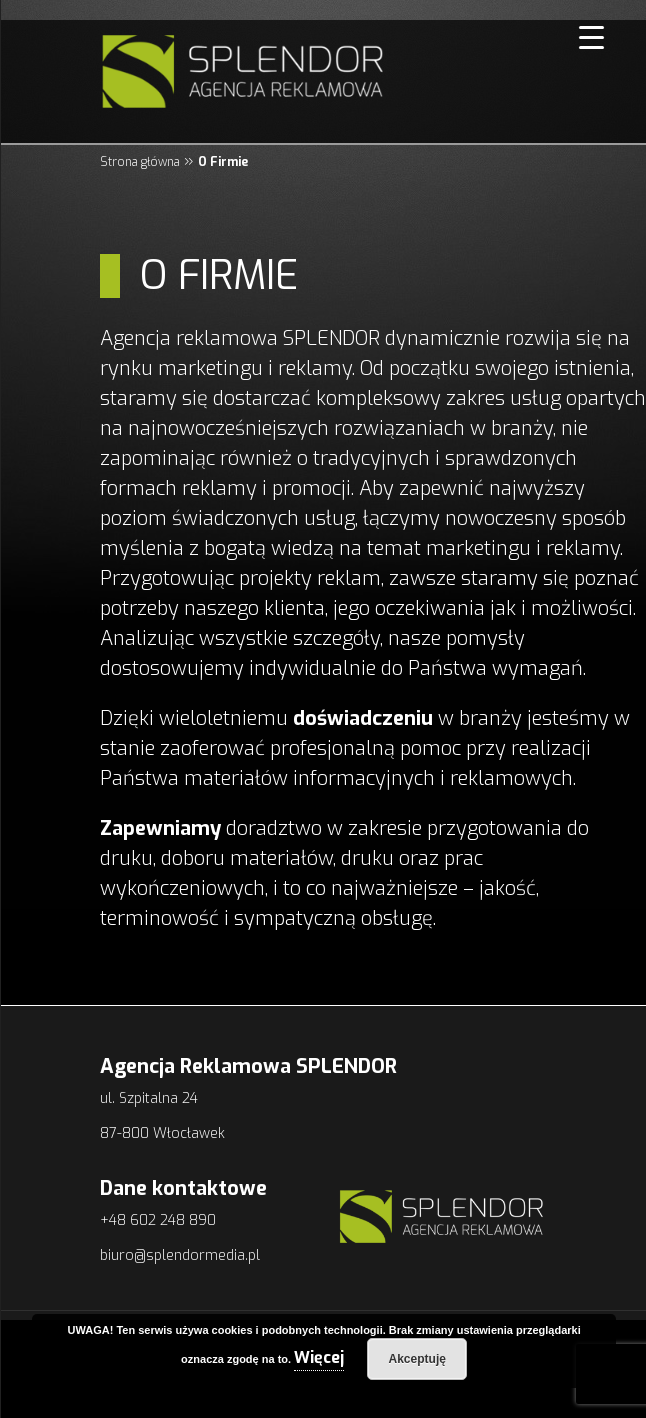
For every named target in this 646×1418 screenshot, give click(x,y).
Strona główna (140, 162)
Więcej (319, 1357)
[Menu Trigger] (586, 37)
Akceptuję (417, 1359)
